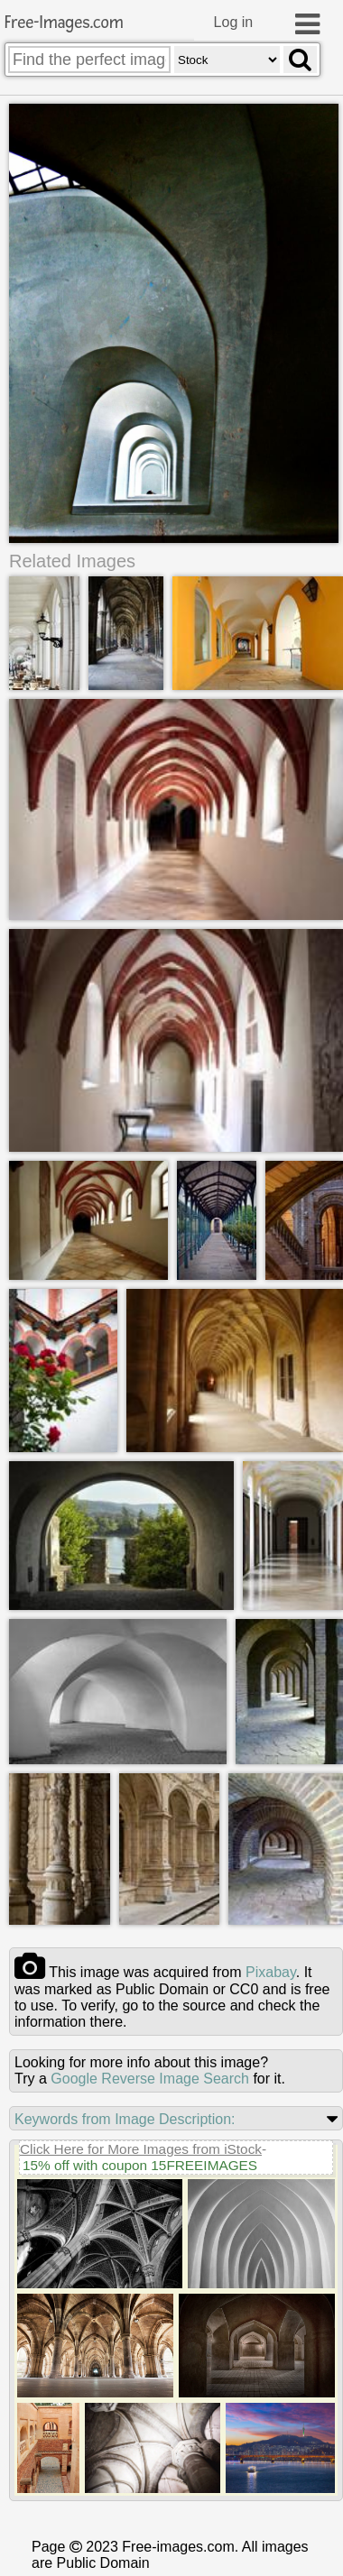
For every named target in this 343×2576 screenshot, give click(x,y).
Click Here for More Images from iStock (141, 2149)
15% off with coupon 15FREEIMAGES (140, 2165)
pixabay (271, 1972)
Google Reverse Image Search (150, 2078)
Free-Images (64, 23)
